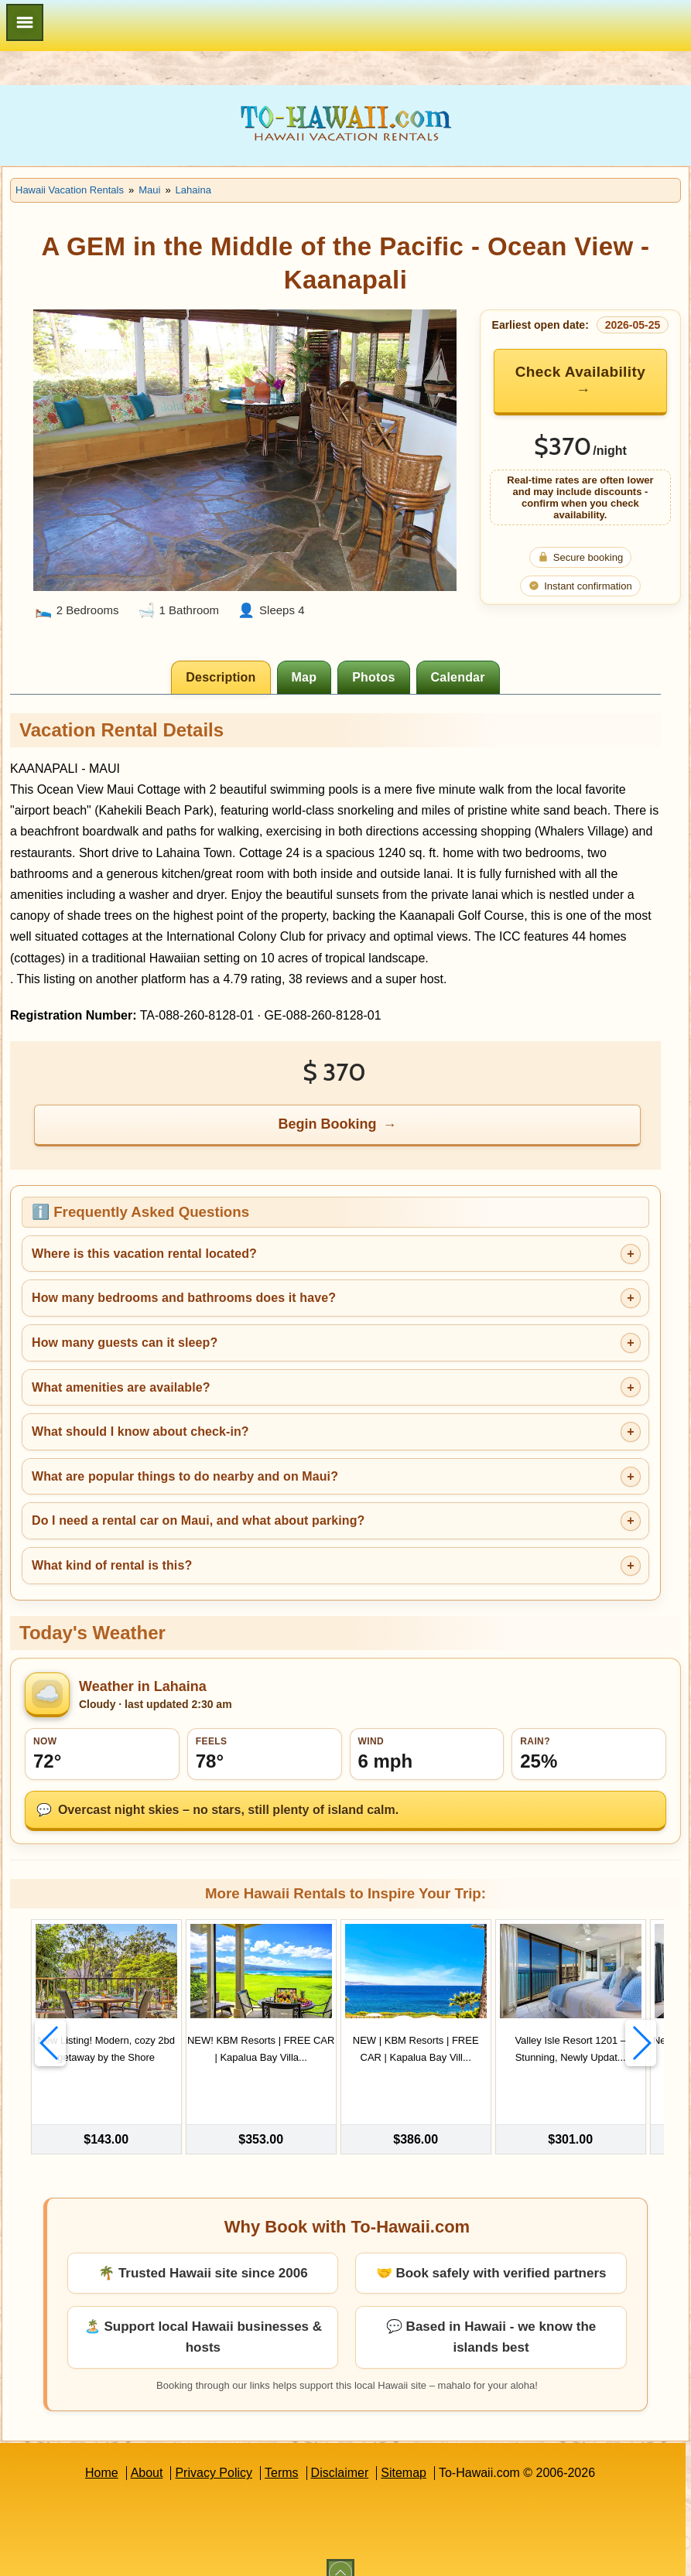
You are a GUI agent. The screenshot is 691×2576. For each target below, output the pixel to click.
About (147, 2451)
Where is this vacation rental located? (144, 1253)
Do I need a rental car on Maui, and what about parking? (198, 1520)
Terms (282, 2451)
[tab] (220, 677)
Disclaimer (340, 2451)
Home (101, 2451)
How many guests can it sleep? (124, 1342)
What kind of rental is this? (112, 1565)
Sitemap (403, 2451)
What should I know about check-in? (140, 1431)
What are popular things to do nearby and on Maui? (185, 1476)
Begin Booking (327, 1124)
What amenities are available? (121, 1387)
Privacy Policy (213, 2451)
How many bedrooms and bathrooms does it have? (184, 1297)
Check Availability (580, 372)
